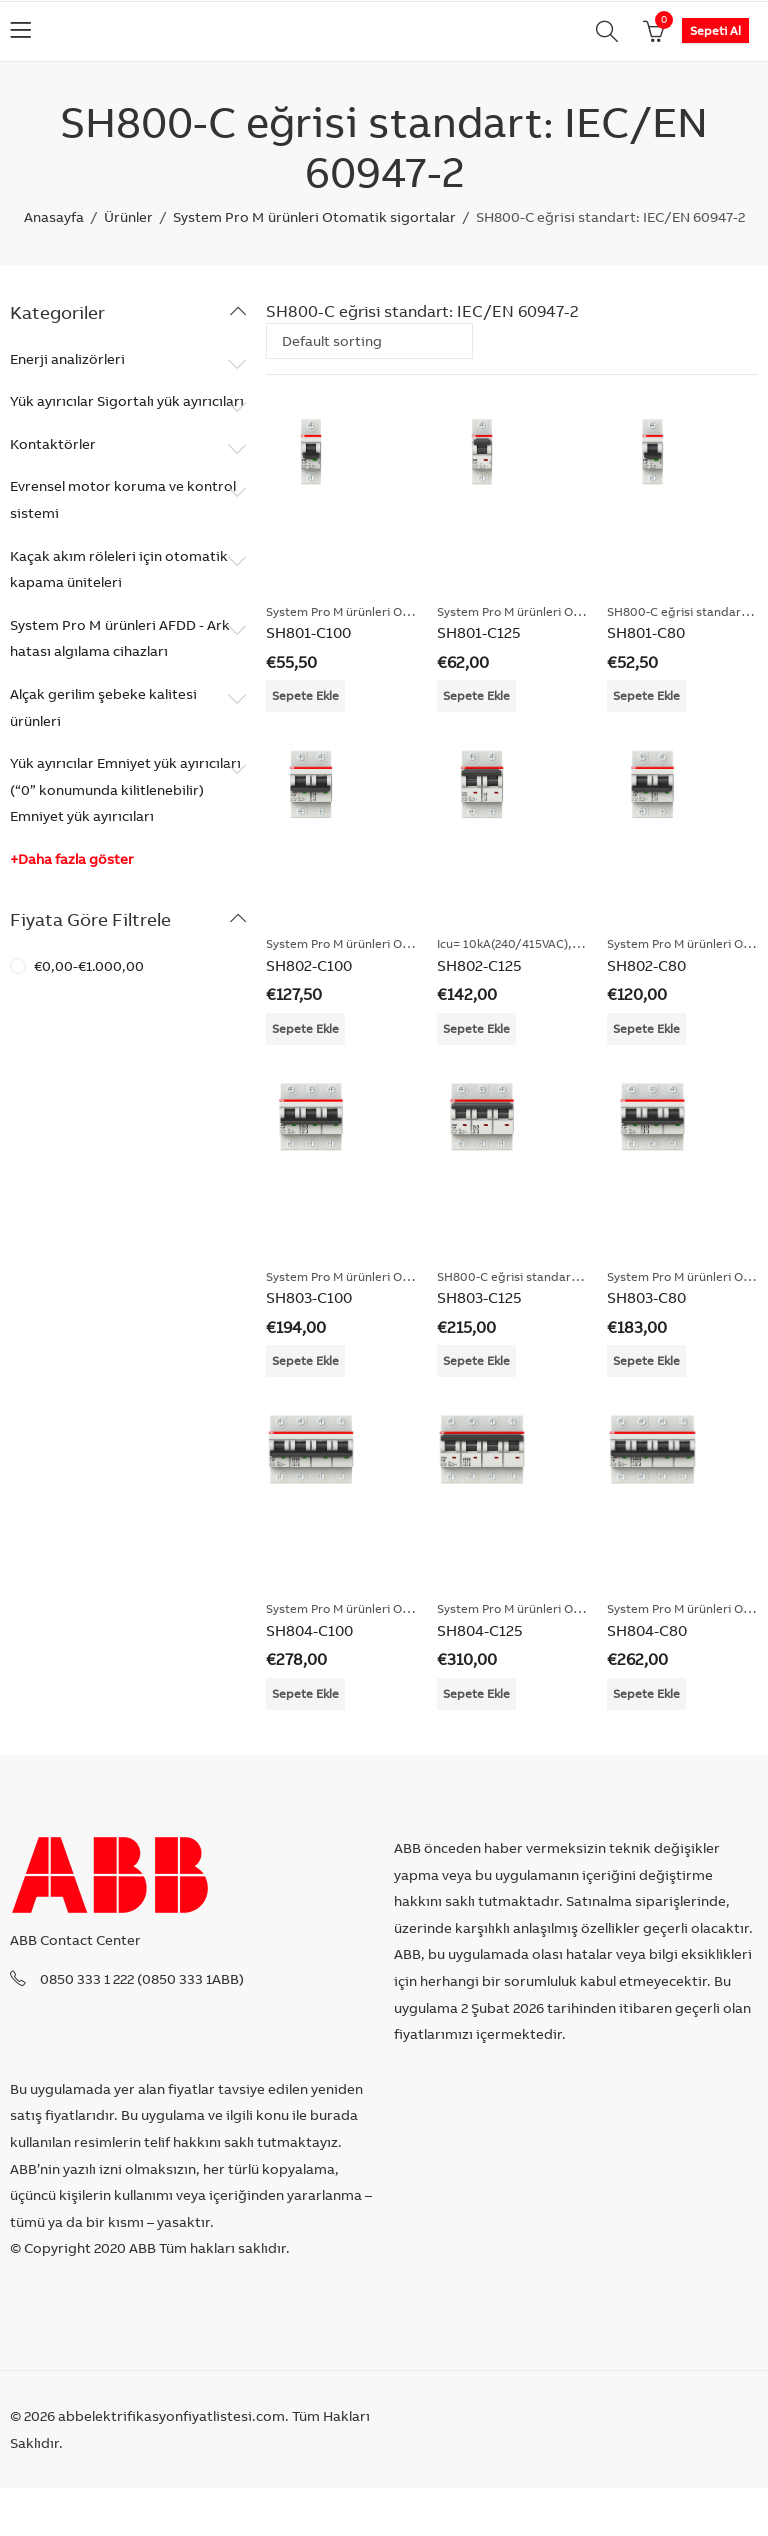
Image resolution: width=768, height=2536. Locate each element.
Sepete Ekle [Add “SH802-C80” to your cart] (646, 1028)
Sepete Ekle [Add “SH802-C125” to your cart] (476, 1028)
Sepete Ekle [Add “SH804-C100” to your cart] (305, 1693)
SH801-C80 (646, 632)
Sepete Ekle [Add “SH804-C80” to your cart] (646, 1693)
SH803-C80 (646, 1297)
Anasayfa (54, 217)
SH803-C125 (479, 1297)
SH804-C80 (647, 1630)
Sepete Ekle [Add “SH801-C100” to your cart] (305, 695)
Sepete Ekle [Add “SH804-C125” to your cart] (476, 1693)
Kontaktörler (53, 444)
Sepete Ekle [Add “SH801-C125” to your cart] (476, 695)
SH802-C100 (309, 965)
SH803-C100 (309, 1297)
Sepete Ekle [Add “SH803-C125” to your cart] (476, 1360)
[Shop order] (369, 341)
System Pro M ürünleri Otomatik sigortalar (314, 217)
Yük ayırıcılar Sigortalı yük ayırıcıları (127, 401)
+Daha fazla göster (72, 859)
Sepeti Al (715, 30)
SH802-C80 (646, 965)
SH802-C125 (479, 965)
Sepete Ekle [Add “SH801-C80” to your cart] (646, 695)
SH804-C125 (480, 1630)
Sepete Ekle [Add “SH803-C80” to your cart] (646, 1360)
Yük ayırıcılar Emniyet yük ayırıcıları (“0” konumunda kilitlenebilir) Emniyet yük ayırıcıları (125, 789)
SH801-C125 (479, 632)
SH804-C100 (309, 1630)
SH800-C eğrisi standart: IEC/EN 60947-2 (554, 1276)
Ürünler (128, 217)
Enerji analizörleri (67, 359)
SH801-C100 (308, 632)
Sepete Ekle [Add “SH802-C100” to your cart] (305, 1028)
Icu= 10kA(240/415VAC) (502, 943)
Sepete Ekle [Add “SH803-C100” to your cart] (305, 1360)
